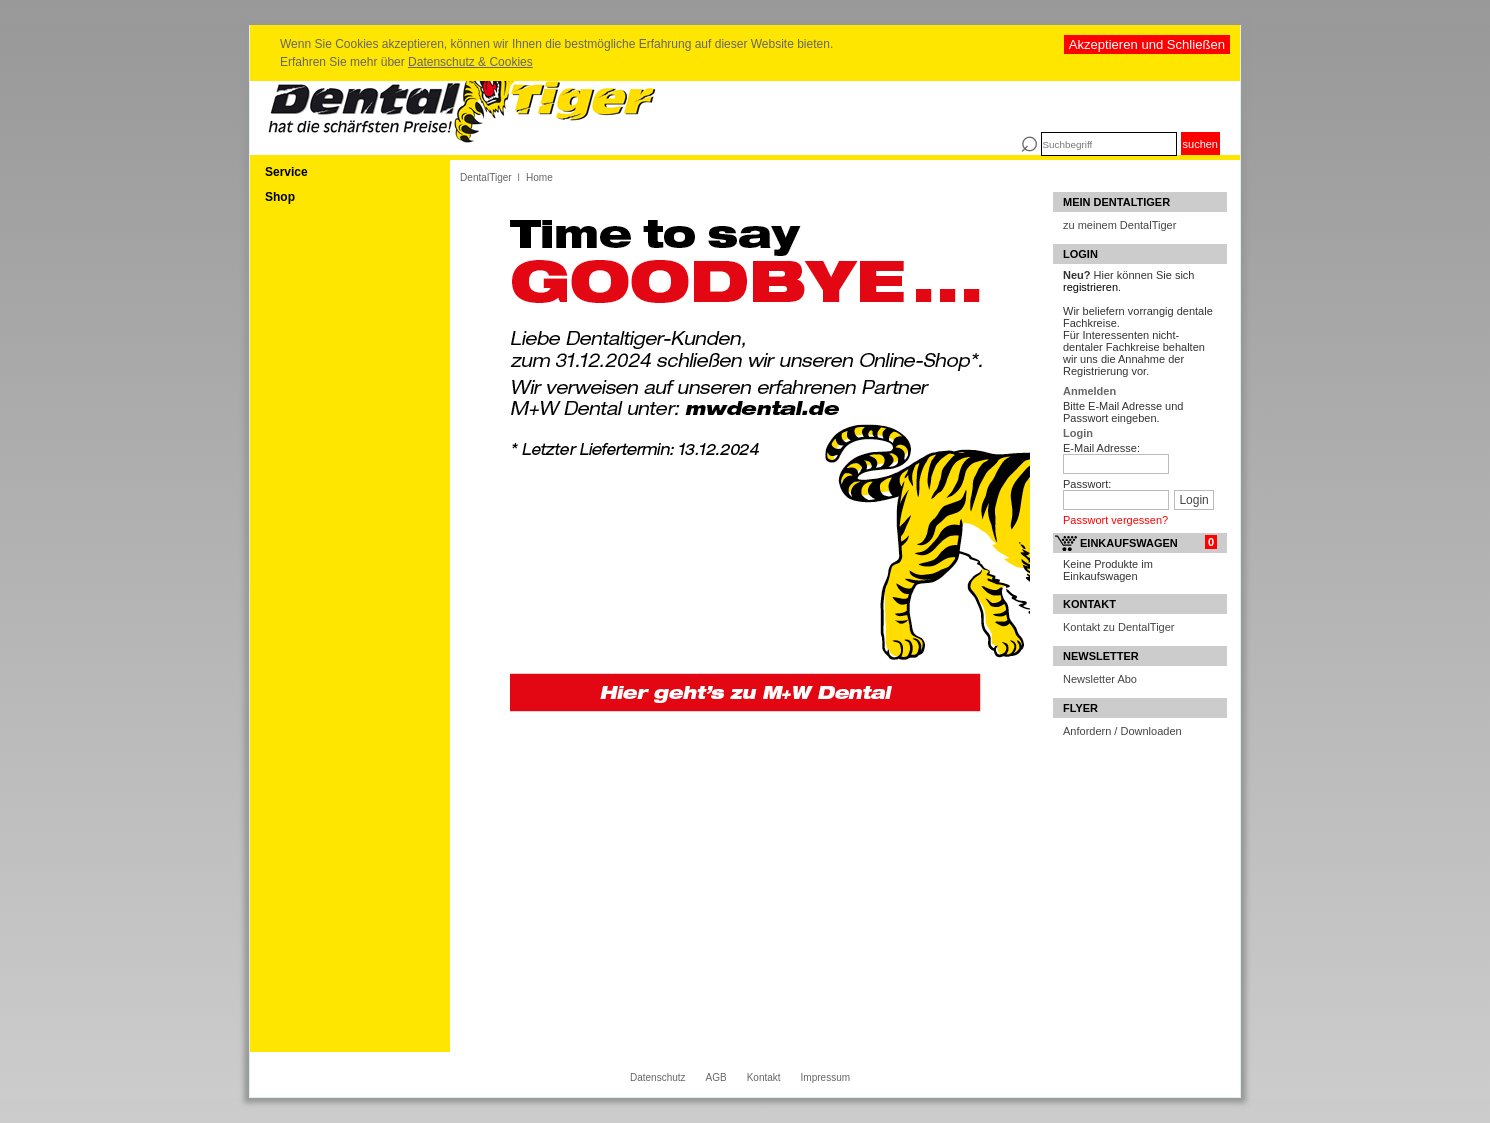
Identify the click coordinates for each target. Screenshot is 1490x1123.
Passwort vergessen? (1115, 520)
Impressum (825, 1077)
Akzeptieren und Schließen (1147, 44)
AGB (716, 1077)
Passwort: (1087, 484)
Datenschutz (658, 1077)
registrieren (1090, 287)
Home (539, 177)
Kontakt (764, 1077)
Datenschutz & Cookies (470, 62)
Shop (280, 197)
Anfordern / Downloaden (1122, 731)
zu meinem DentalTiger (1119, 225)
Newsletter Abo (1100, 679)
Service (286, 172)
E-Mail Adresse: (1101, 448)
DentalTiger (486, 177)
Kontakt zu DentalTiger (1118, 627)
